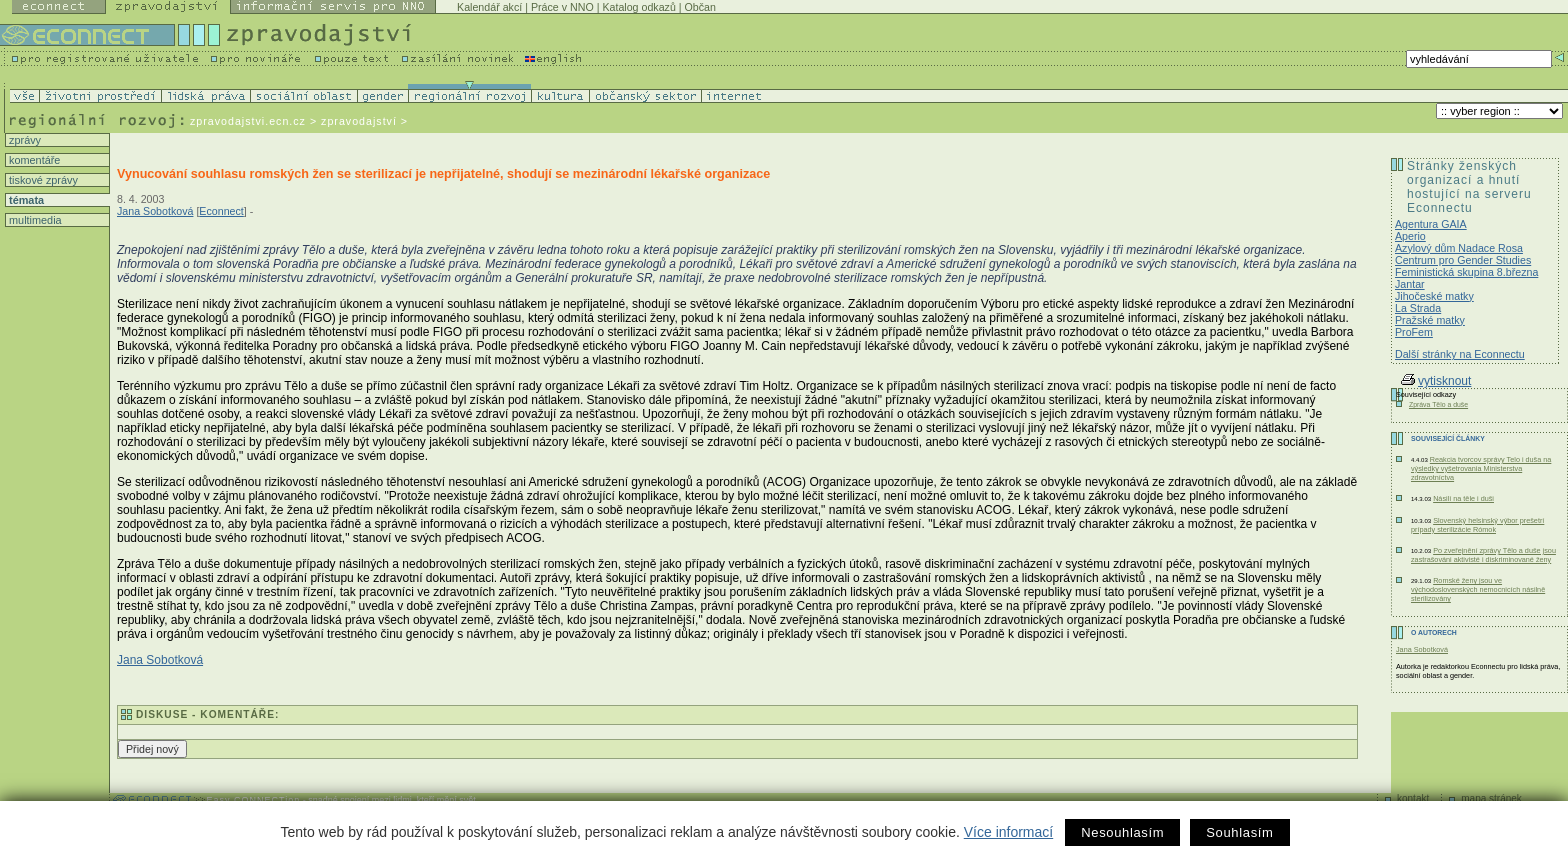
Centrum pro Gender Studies (1463, 260)
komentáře (33, 160)
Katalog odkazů (638, 7)
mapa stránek (1491, 798)
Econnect (221, 211)
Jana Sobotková (155, 211)
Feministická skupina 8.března (1466, 272)
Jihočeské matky (1434, 296)
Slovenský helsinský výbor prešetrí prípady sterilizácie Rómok (1477, 525)
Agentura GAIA (1431, 224)
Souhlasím (1239, 832)
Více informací (1008, 832)
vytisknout (1436, 381)
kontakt (1413, 798)
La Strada (1418, 308)
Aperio (1410, 236)
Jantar (1410, 284)
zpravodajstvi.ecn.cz (248, 121)
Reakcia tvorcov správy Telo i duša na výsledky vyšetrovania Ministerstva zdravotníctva (1481, 468)
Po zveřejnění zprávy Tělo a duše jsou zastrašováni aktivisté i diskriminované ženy (1483, 555)
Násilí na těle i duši (1463, 498)
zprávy (23, 140)
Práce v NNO (562, 7)
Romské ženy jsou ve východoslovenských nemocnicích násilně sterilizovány (1478, 589)
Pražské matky (1430, 320)
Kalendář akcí (489, 7)
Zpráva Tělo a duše (1438, 404)
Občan (700, 7)
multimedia (34, 220)
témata (25, 200)
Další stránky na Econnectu (1460, 354)
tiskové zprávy (42, 180)
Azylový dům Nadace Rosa (1459, 248)
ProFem (1414, 332)
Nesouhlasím (1122, 832)
